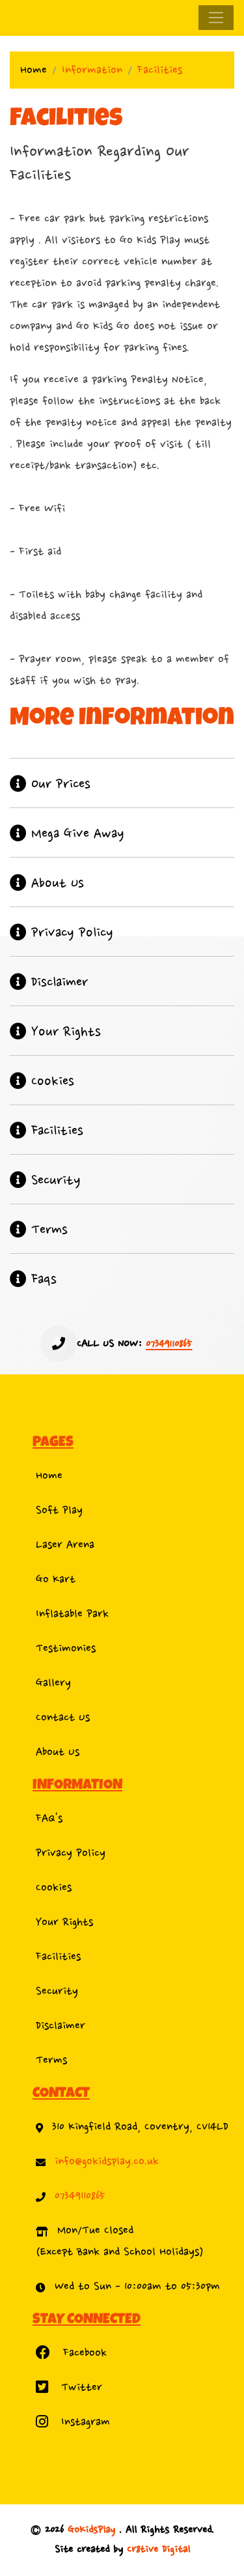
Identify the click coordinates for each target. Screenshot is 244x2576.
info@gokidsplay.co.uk (107, 2161)
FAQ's (49, 1818)
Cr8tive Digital (158, 2549)
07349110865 (80, 2196)
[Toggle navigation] (216, 17)
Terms (51, 2060)
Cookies (54, 1887)
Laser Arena (65, 1545)
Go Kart (55, 1579)
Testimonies (66, 1648)
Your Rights (64, 1922)
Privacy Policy (70, 1853)
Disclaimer (60, 2026)
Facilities (58, 1956)
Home (33, 70)
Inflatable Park (72, 1614)
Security (57, 1991)
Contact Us (63, 1717)
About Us (57, 1752)
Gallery (53, 1683)
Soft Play (59, 1510)
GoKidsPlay (93, 2530)
